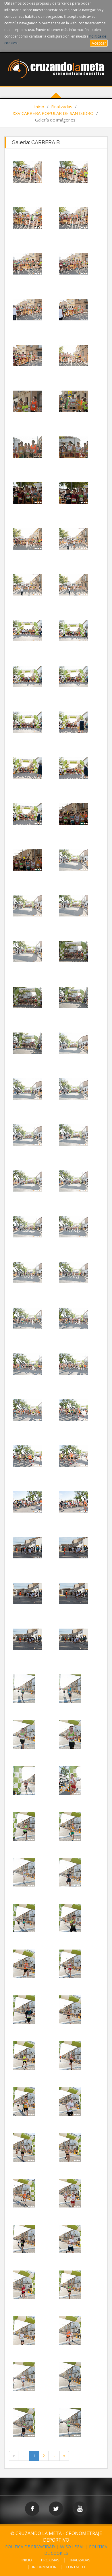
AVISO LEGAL (71, 2546)
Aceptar (99, 43)
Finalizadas (61, 106)
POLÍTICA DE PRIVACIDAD (30, 2546)
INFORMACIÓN (44, 2566)
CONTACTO (75, 2566)
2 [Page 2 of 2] (44, 2456)
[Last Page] (64, 2456)
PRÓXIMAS (50, 2560)
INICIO (27, 2560)
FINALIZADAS (79, 2560)
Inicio (39, 106)
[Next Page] (54, 2456)
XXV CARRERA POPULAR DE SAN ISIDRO (53, 113)
